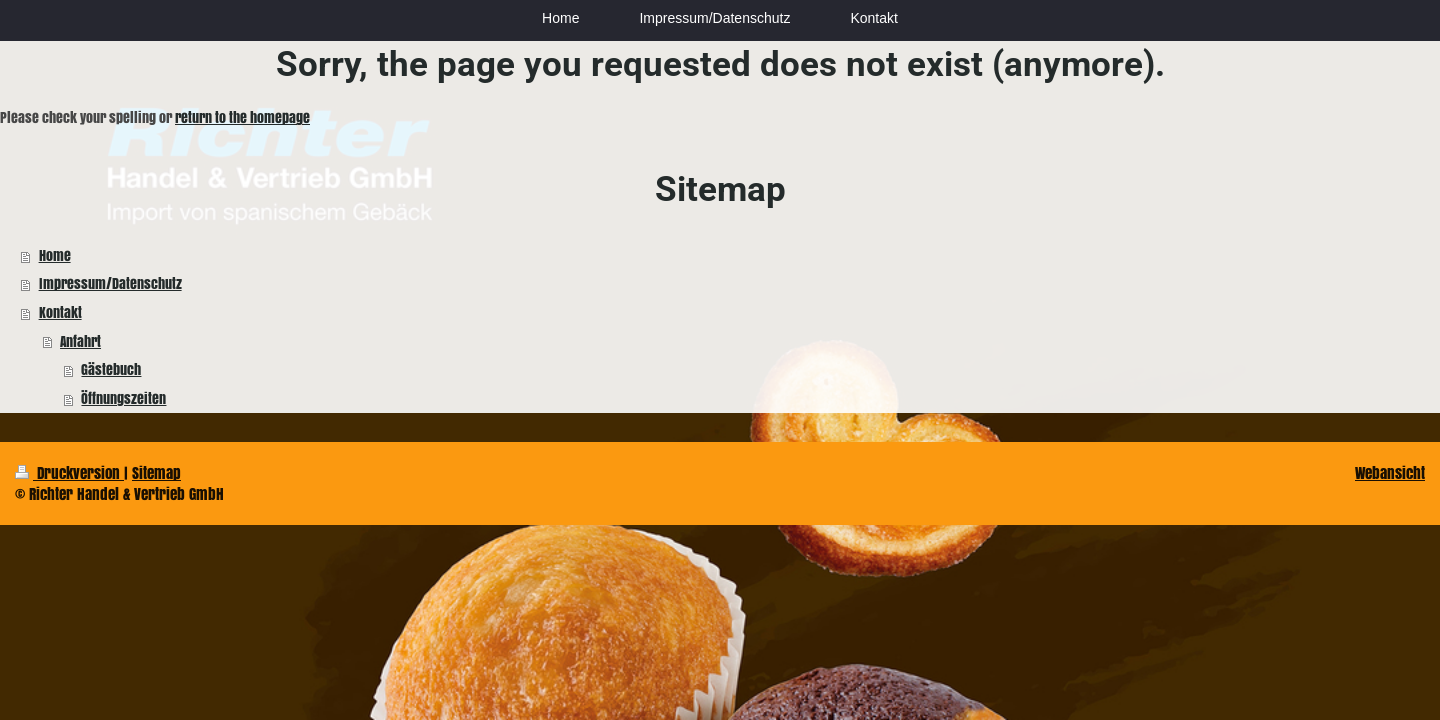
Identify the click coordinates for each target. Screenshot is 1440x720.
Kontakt (60, 312)
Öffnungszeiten (123, 398)
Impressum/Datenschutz (110, 283)
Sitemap (156, 472)
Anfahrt (80, 341)
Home (55, 255)
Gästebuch (111, 369)
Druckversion (69, 472)
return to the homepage (242, 117)
